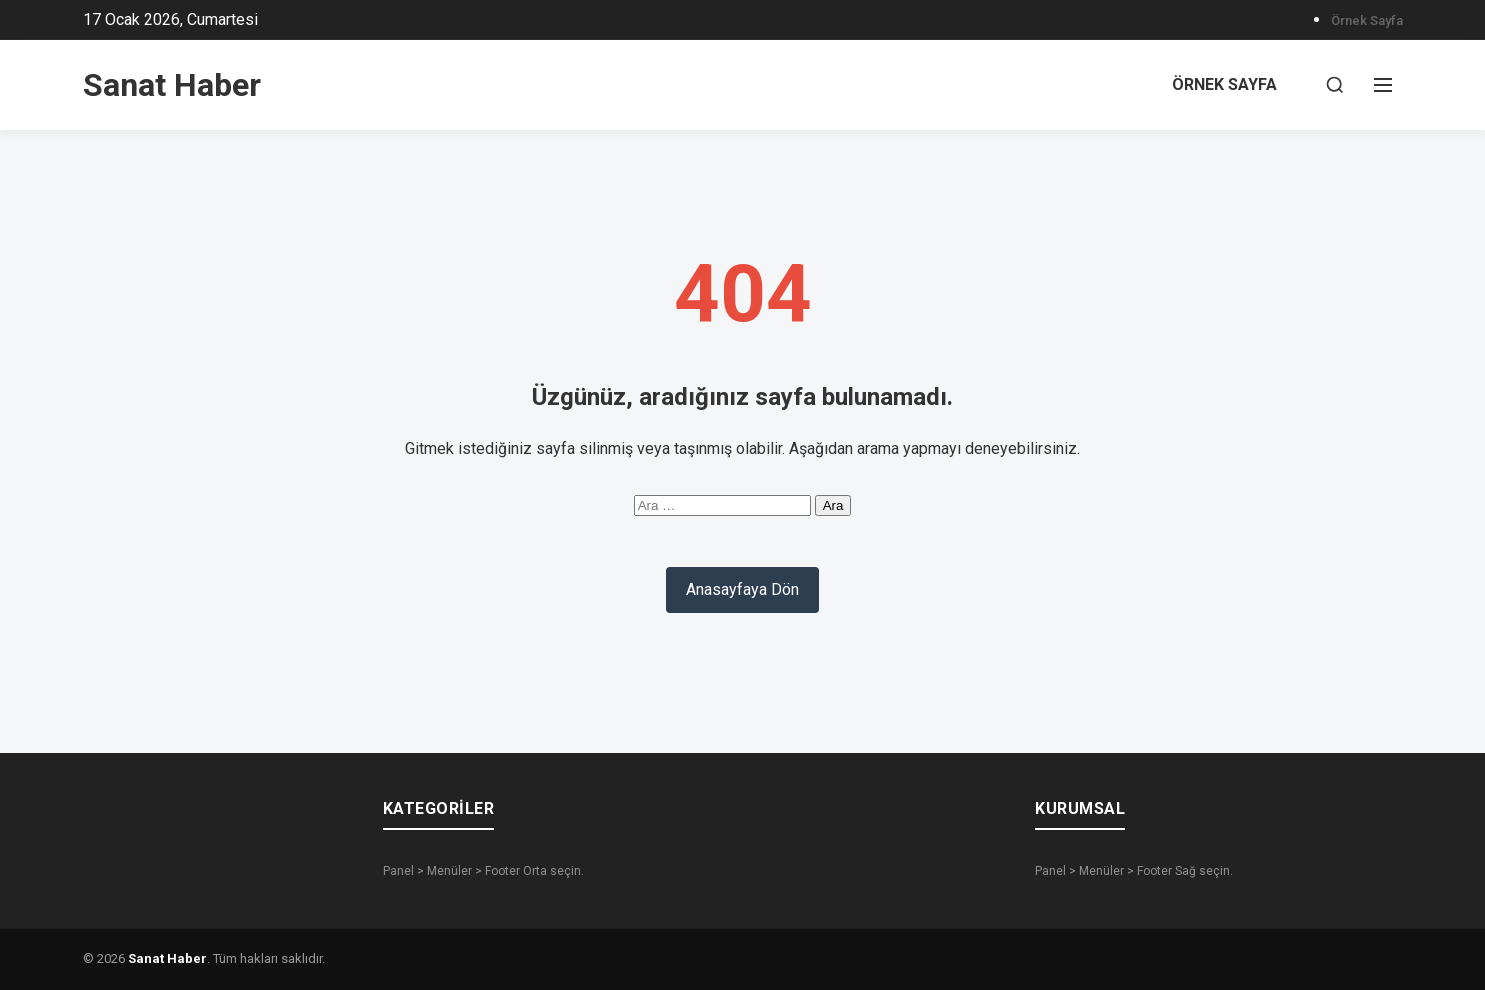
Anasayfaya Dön (742, 589)
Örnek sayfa (1367, 20)
